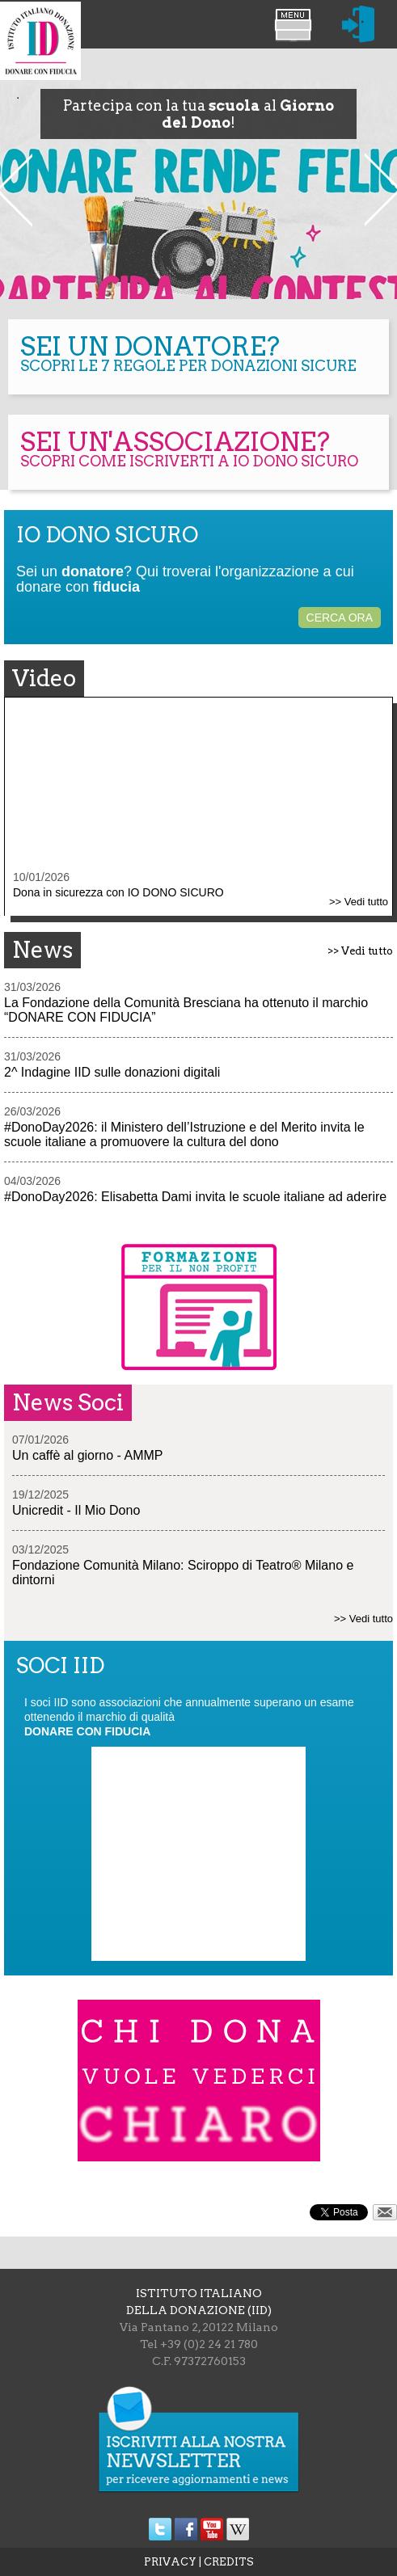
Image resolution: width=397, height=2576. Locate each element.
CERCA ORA (339, 617)
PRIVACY (170, 2562)
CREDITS (229, 2562)
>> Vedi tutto (358, 902)
